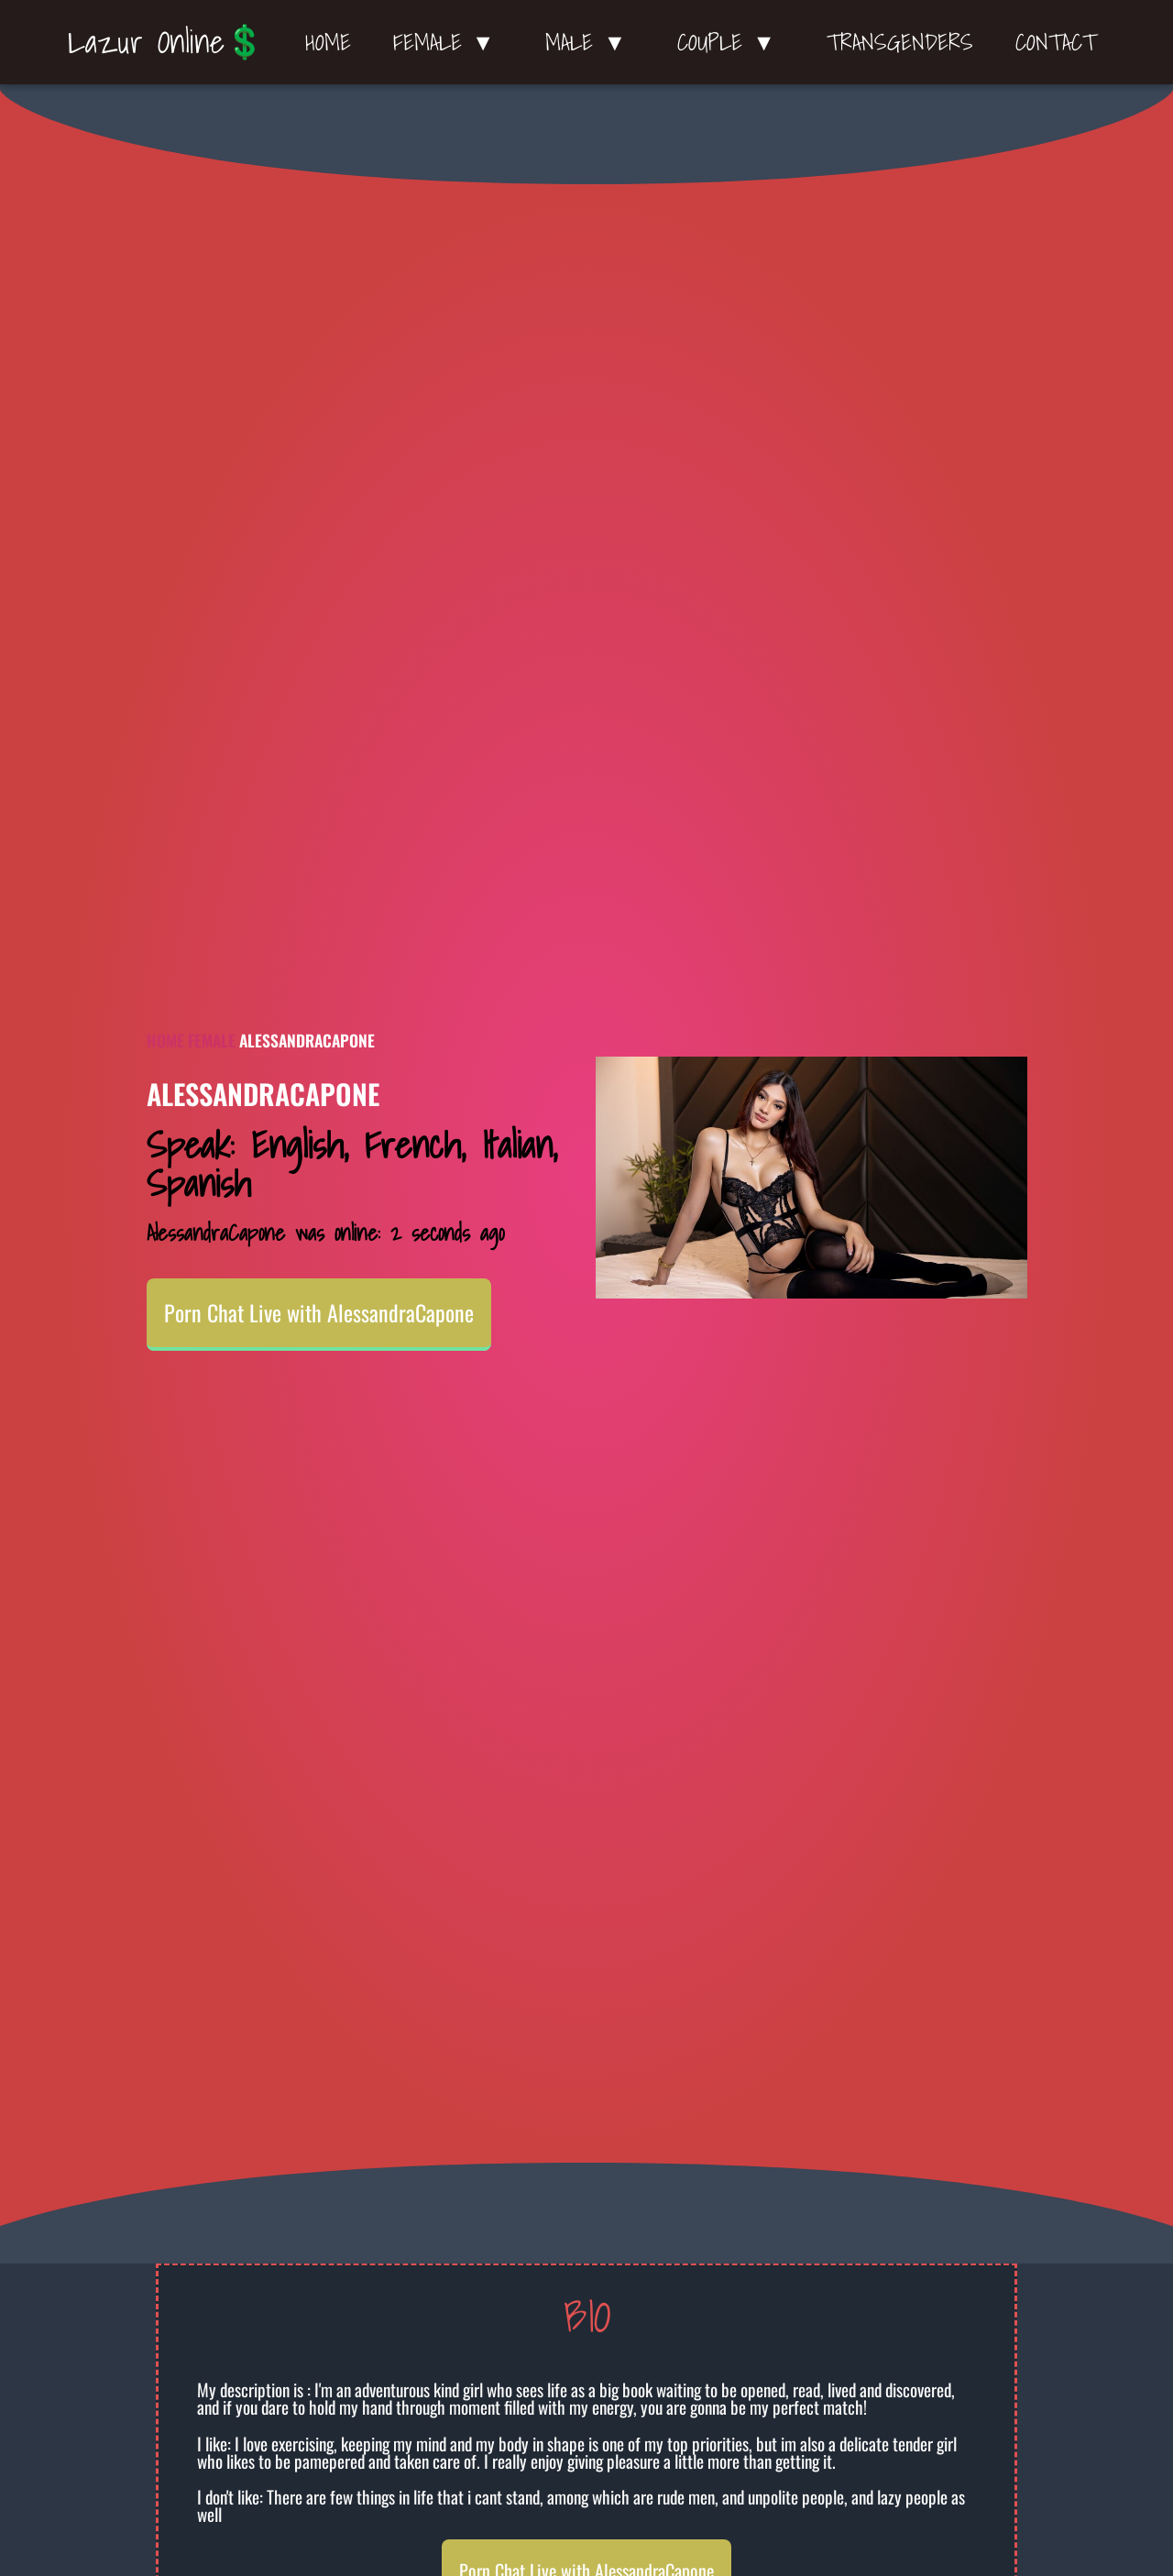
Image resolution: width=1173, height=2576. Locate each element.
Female (212, 1040)
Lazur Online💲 (166, 41)
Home (328, 42)
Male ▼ (590, 42)
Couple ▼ (730, 42)
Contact (1055, 42)
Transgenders (900, 42)
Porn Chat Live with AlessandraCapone (319, 1312)
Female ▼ (448, 42)
